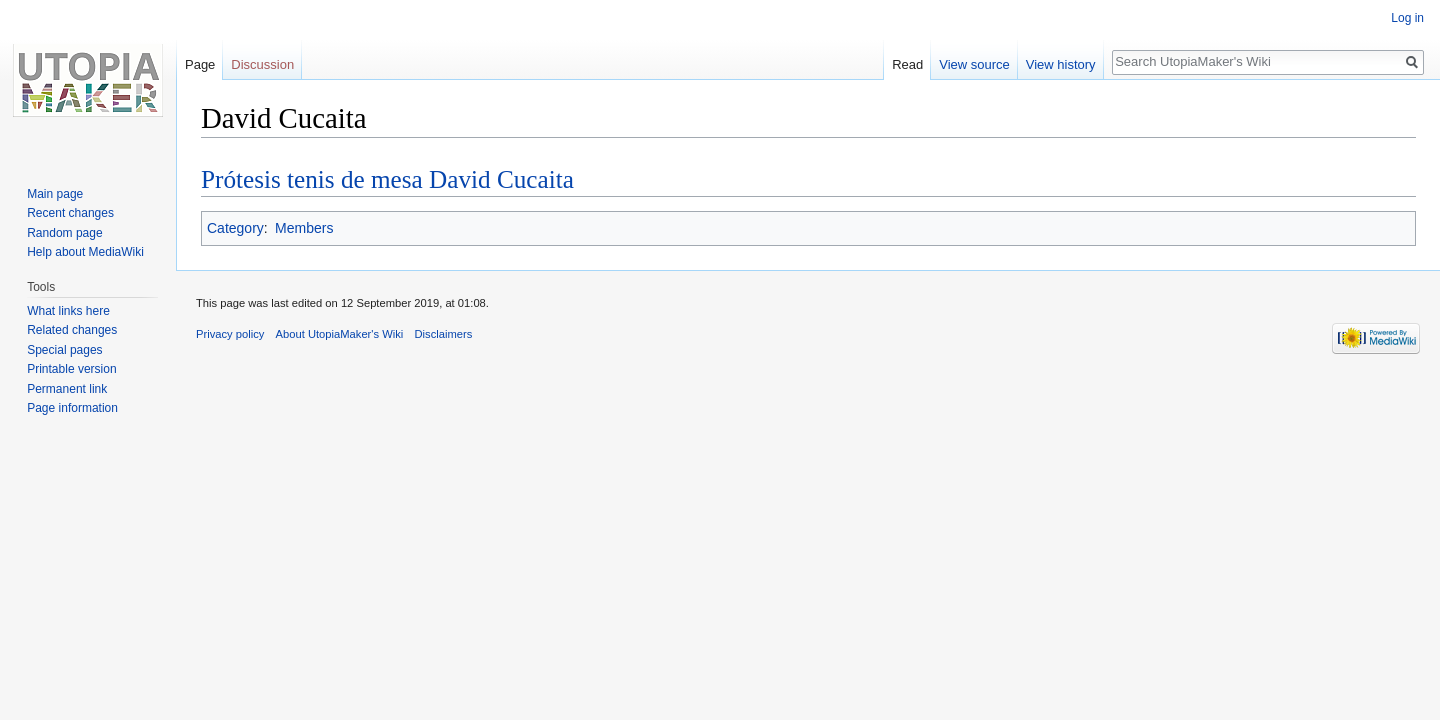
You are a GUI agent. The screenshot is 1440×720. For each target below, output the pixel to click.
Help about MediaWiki (85, 252)
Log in (1407, 18)
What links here (68, 311)
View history (1061, 64)
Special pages (64, 350)
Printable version (71, 369)
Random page (64, 233)
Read (907, 64)
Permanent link (67, 389)
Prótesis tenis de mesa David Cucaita (387, 179)
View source (974, 64)
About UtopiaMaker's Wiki (340, 334)
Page (200, 64)
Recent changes (70, 213)
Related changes (72, 330)
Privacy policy (230, 334)
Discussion (262, 64)
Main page (55, 194)
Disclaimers (444, 334)
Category (235, 228)
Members (304, 228)
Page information (72, 408)
